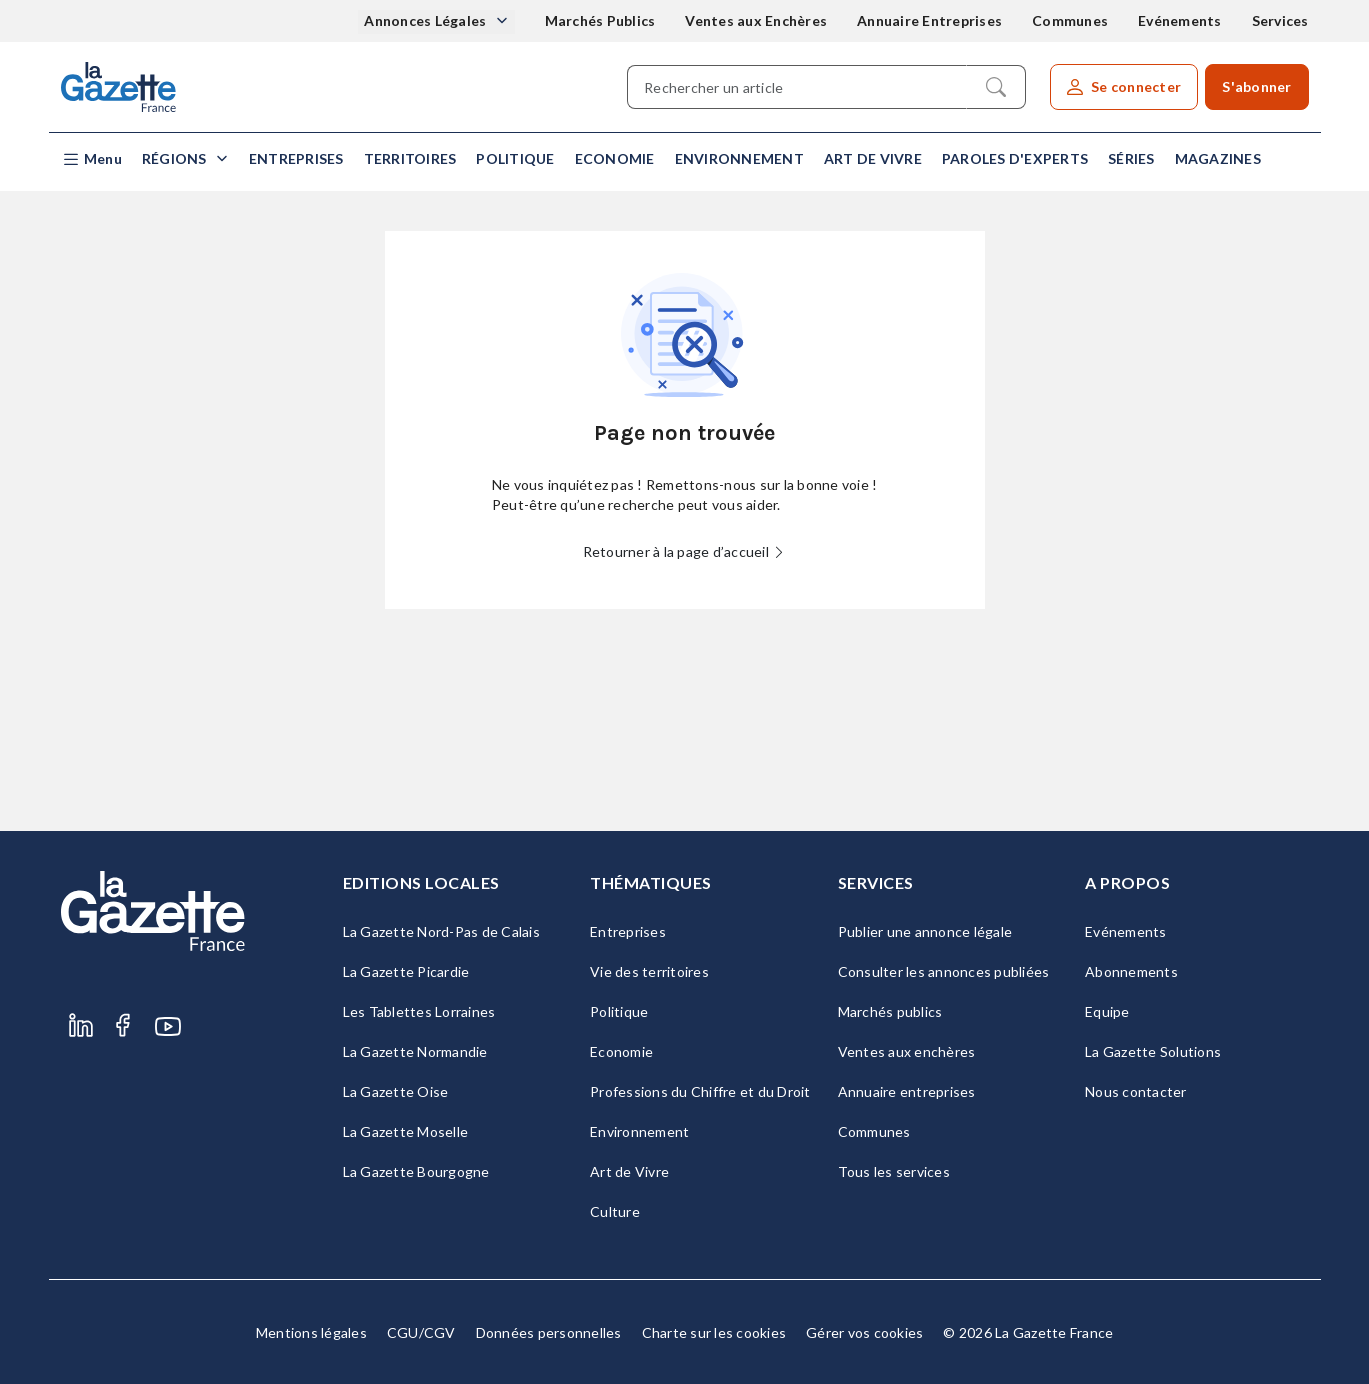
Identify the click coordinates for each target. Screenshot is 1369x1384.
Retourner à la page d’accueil (685, 551)
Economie (615, 158)
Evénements (1180, 20)
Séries (1131, 158)
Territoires (410, 158)
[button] (91, 159)
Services (1280, 20)
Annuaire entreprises (907, 1091)
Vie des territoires (649, 971)
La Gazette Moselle (406, 1131)
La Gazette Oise (396, 1091)
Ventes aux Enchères (756, 20)
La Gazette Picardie (406, 971)
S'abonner (1256, 86)
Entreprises (296, 158)
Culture (615, 1211)
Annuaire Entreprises (929, 20)
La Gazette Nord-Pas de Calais (441, 931)
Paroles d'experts (1015, 158)
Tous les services (894, 1171)
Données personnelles (549, 1332)
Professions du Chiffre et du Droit (700, 1091)
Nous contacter (1136, 1091)
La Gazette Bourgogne (416, 1171)
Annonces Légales (426, 20)
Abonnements (1131, 971)
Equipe (1107, 1011)
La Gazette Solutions (1153, 1051)
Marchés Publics (600, 20)
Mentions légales (311, 1332)
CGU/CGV (421, 1332)
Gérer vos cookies (864, 1332)
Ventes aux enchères (907, 1051)
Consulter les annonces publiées (944, 971)
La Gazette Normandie (415, 1051)
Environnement (739, 158)
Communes (1070, 20)
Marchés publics (890, 1011)
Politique (515, 158)
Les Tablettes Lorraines (419, 1011)
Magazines (1218, 158)
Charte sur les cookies (714, 1332)
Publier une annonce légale (925, 931)
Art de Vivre (873, 158)
